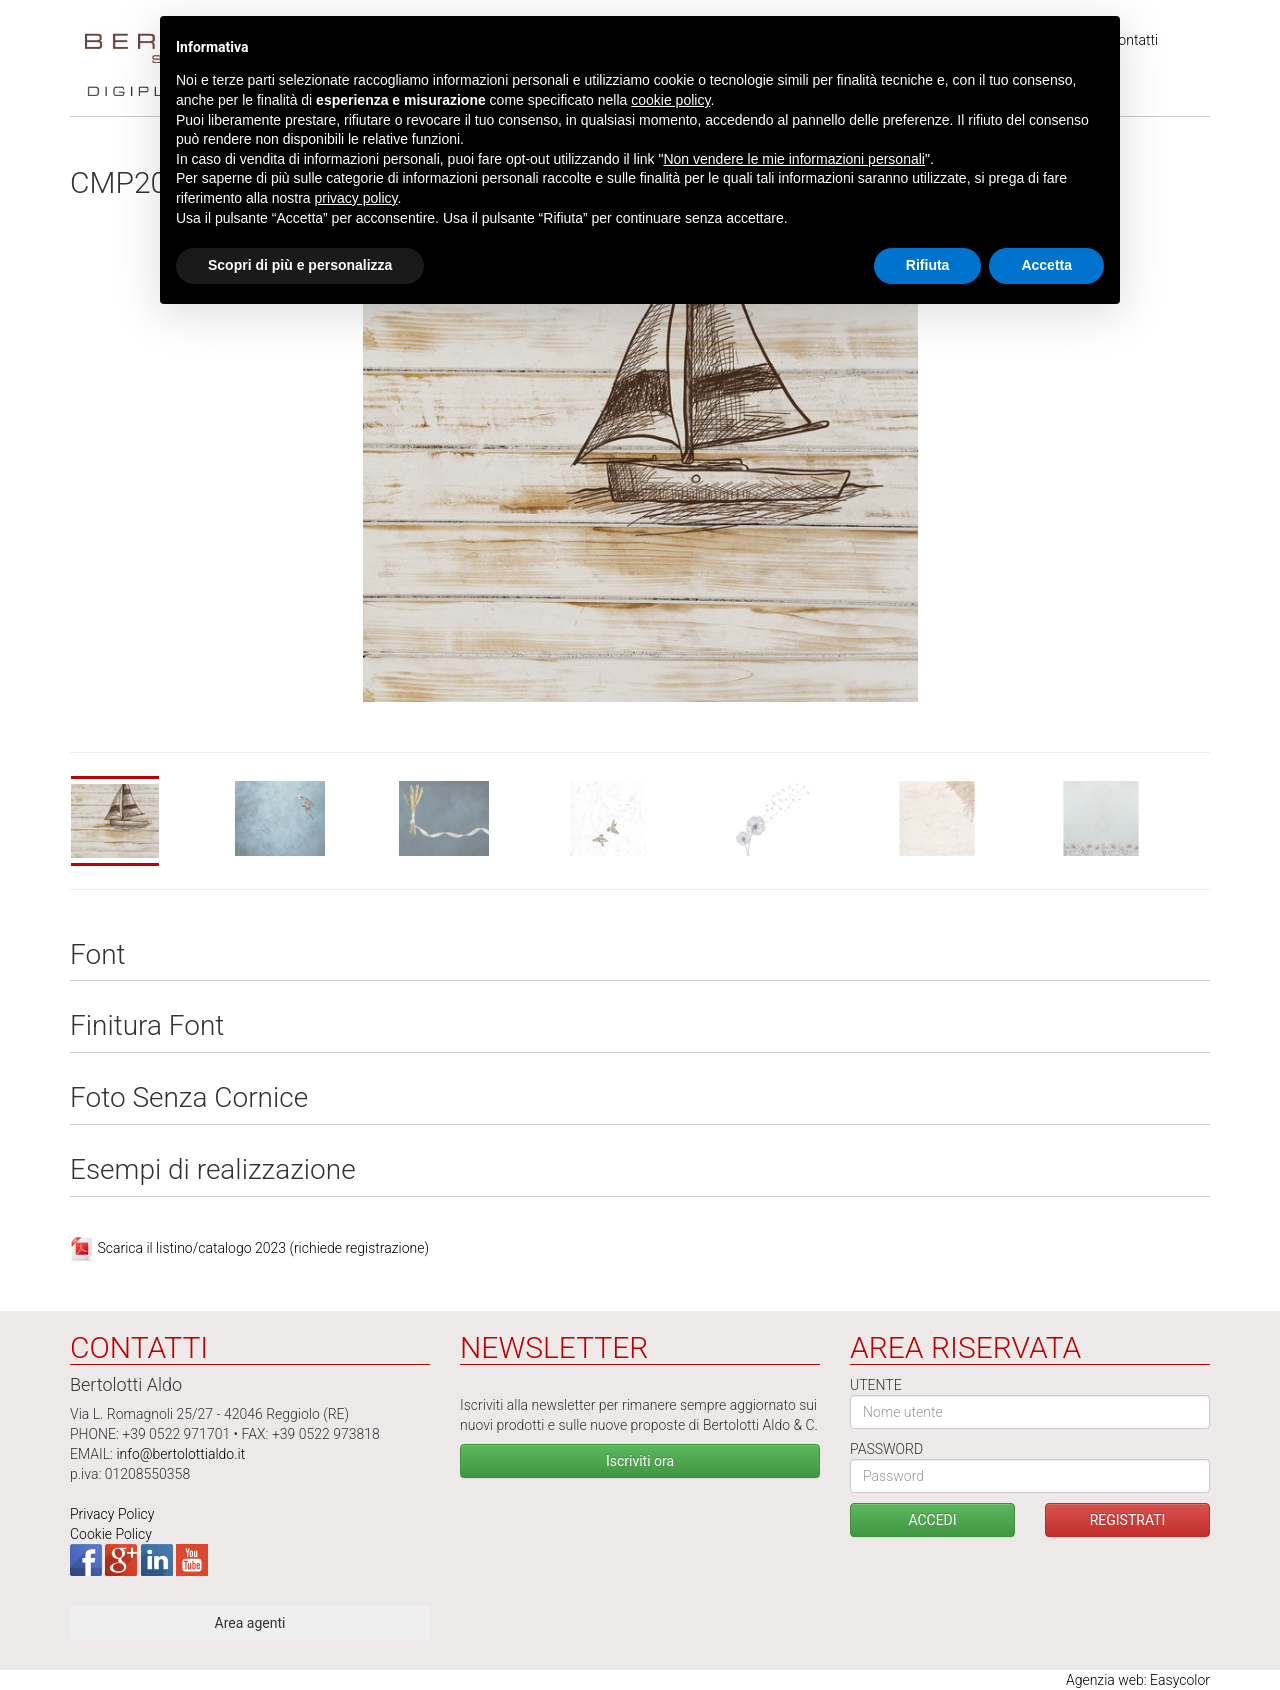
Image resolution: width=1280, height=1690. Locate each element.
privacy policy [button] (356, 198)
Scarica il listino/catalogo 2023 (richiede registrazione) (263, 1247)
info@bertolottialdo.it (180, 1454)
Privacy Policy (112, 1514)
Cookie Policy (111, 1534)
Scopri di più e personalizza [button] (300, 265)
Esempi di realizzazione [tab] (213, 1170)
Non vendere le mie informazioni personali (793, 159)
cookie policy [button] (670, 100)
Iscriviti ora (640, 1461)
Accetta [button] (1046, 265)
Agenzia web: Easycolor (1138, 1680)
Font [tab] (98, 955)
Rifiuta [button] (928, 265)
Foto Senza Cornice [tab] (189, 1098)
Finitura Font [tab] (147, 1026)
